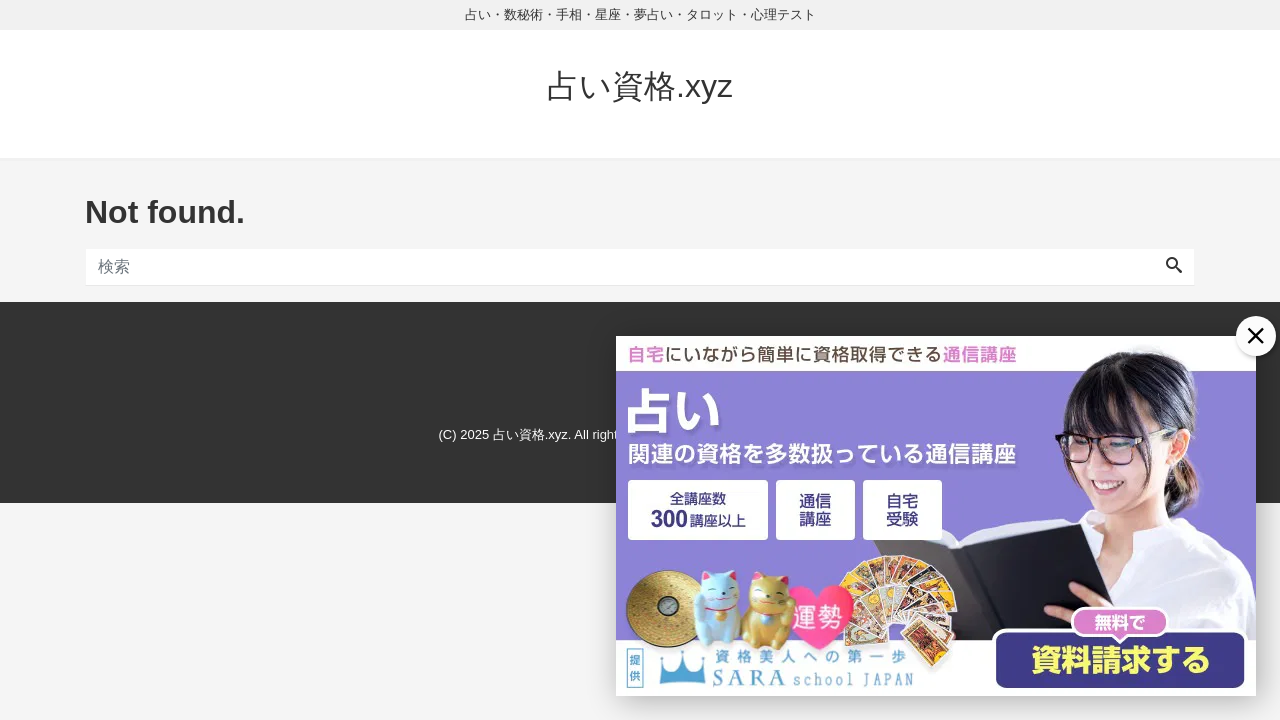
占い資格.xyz (640, 86)
